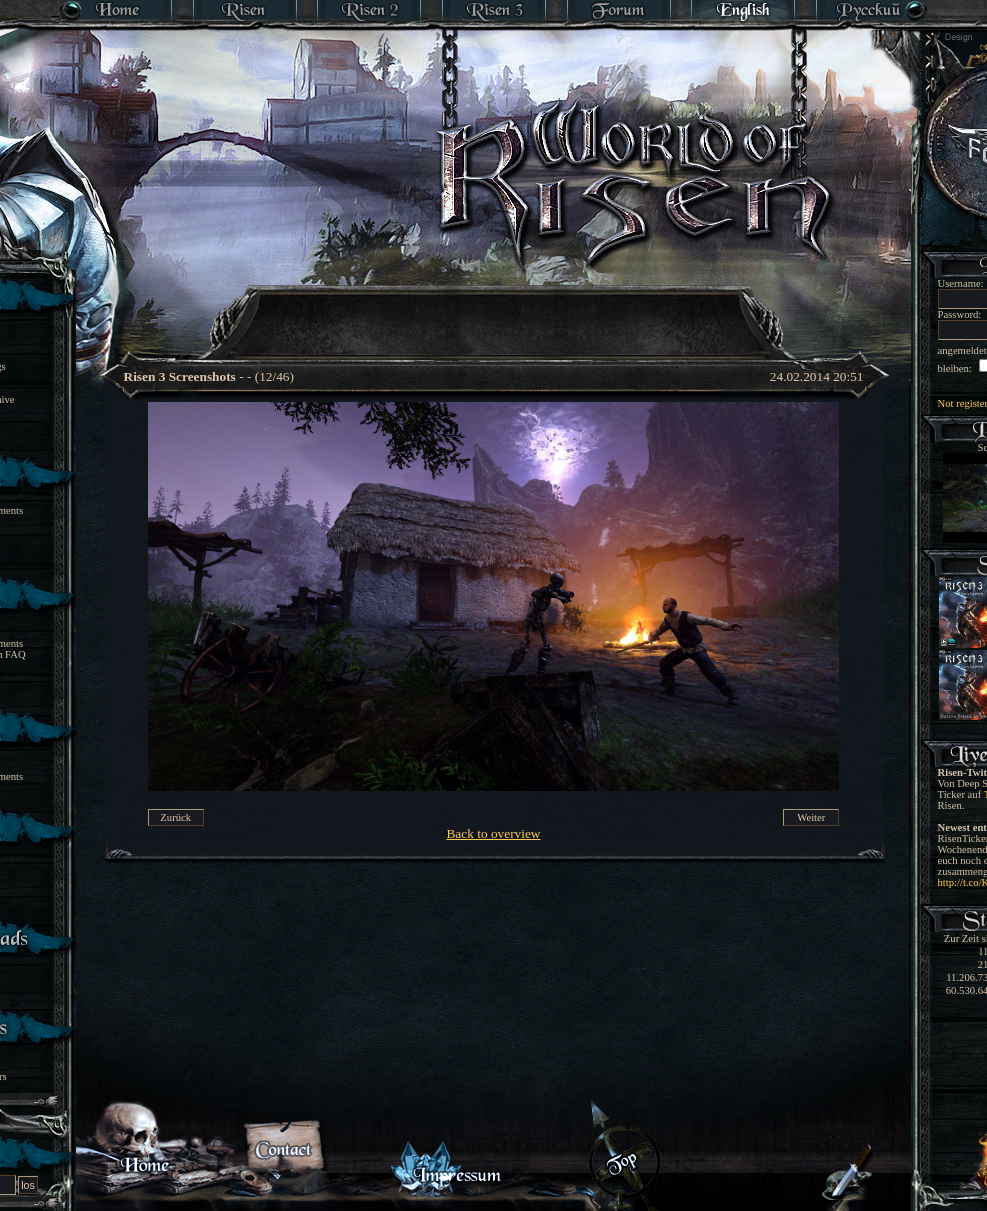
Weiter (811, 817)
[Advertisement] (495, 310)
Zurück (175, 817)
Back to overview (493, 833)
